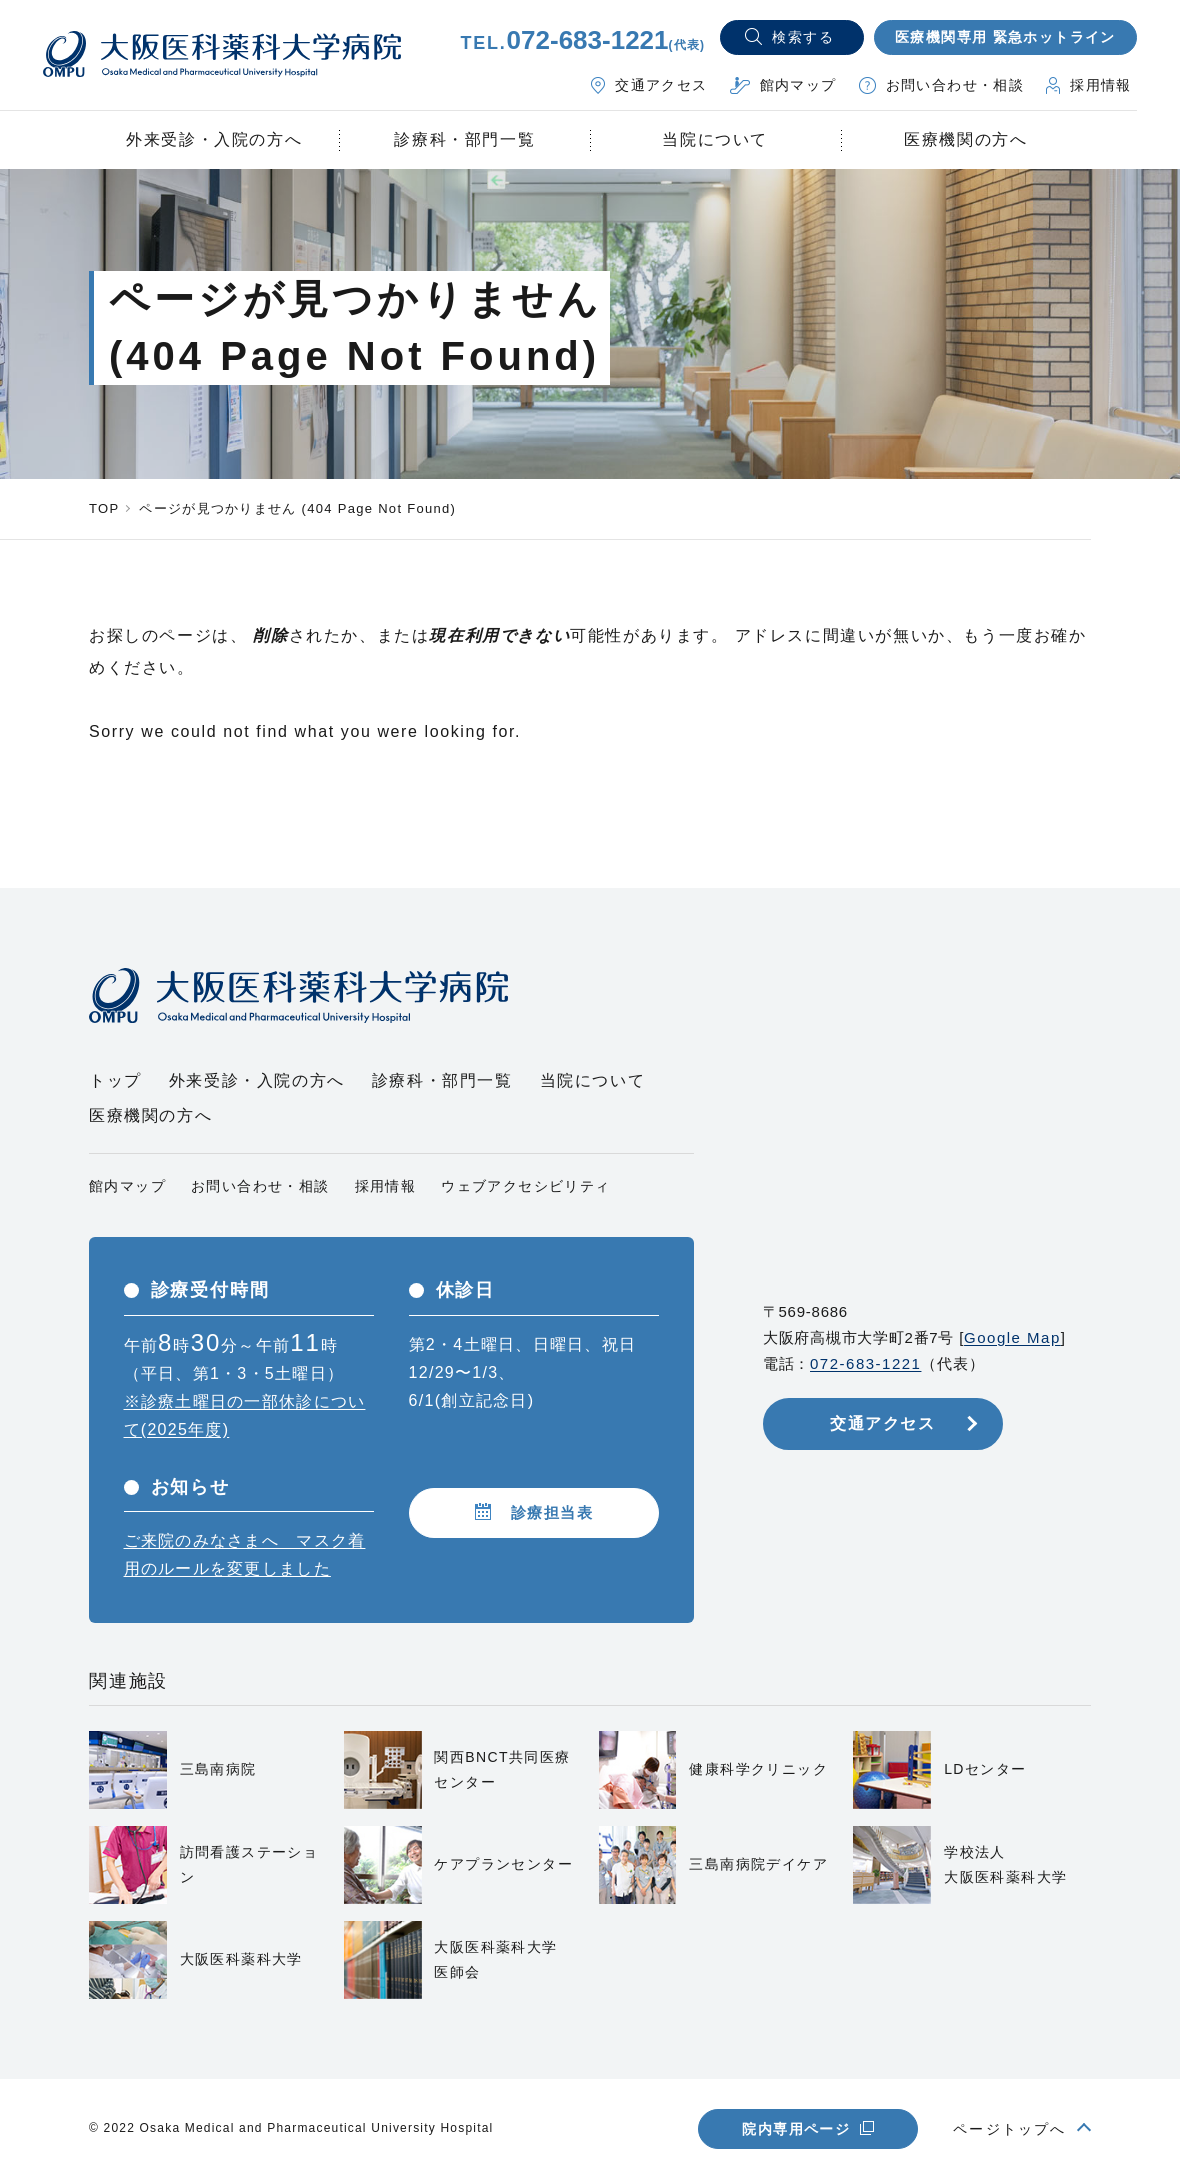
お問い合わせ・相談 (260, 1186)
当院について (593, 1080)
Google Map (1012, 1337)
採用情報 (386, 1186)
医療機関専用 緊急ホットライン (1005, 37)
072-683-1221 (865, 1363)
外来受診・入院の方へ (257, 1080)
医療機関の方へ (150, 1115)
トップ (115, 1080)
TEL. (582, 43)
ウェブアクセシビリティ (525, 1186)
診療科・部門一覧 (464, 139)
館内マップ (127, 1186)
